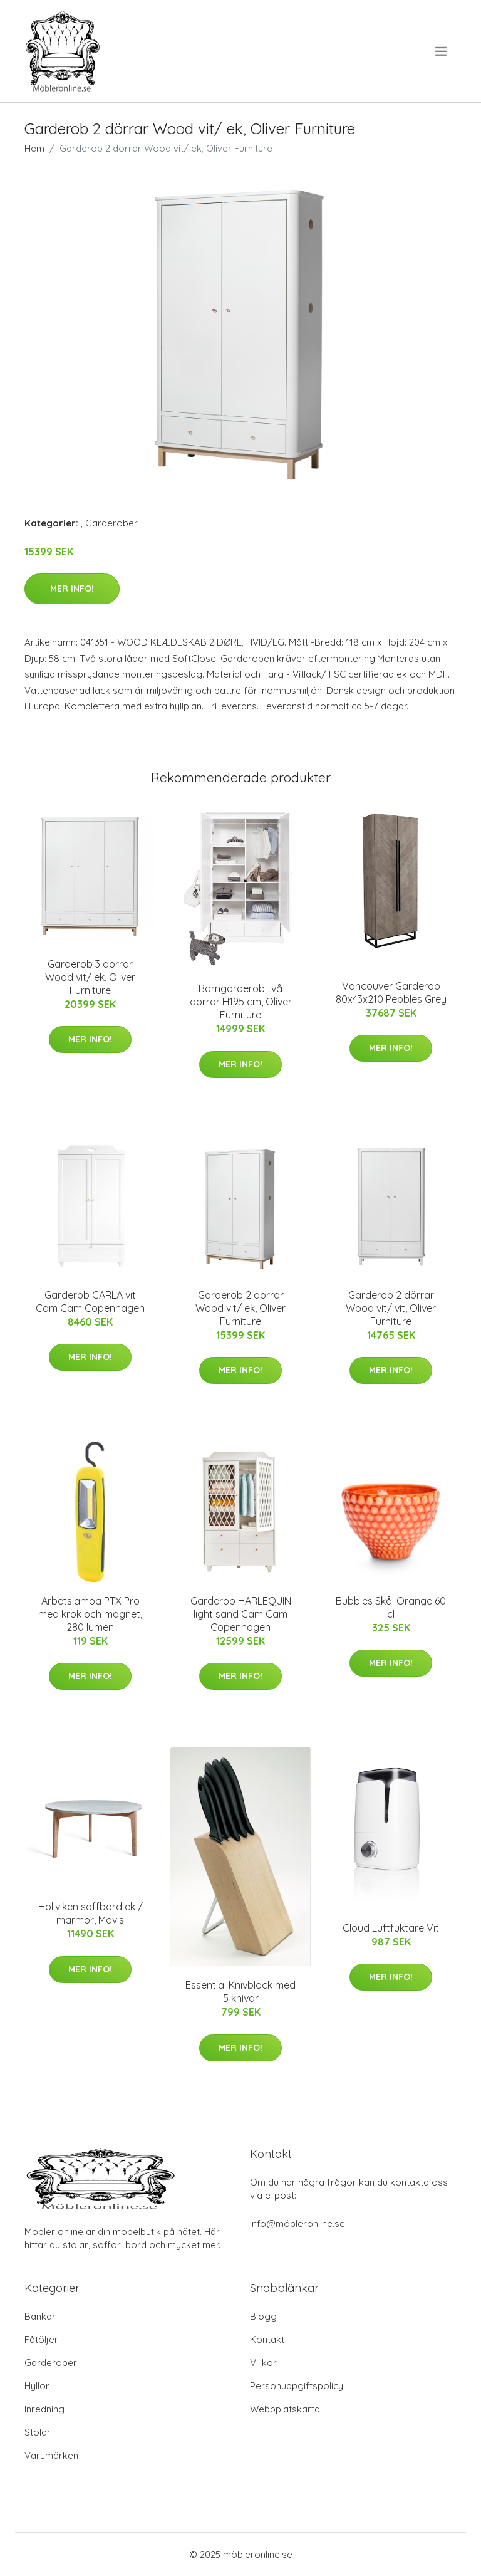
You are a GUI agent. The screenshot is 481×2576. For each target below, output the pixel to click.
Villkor (263, 2363)
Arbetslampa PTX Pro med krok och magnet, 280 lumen (90, 1613)
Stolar (37, 2432)
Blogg (263, 2316)
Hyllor (36, 2386)
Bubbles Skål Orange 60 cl (391, 1607)
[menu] (442, 51)
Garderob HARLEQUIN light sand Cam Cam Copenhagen (240, 1613)
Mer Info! (72, 588)
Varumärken (51, 2455)
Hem (34, 148)
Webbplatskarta (285, 2409)
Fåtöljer (41, 2339)
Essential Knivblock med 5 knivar (240, 1991)
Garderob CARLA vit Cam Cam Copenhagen (90, 1301)
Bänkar (40, 2316)
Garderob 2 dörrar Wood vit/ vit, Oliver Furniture (391, 1308)
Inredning (44, 2409)
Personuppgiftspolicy (296, 2386)
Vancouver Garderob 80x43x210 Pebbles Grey (391, 992)
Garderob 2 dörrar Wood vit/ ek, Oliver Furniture (240, 1308)
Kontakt (267, 2339)
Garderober (111, 523)
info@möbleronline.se (297, 2223)
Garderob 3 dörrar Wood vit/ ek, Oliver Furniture (90, 977)
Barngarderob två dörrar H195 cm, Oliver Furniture (241, 1001)
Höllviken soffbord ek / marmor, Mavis (90, 1913)
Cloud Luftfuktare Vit (391, 1928)
